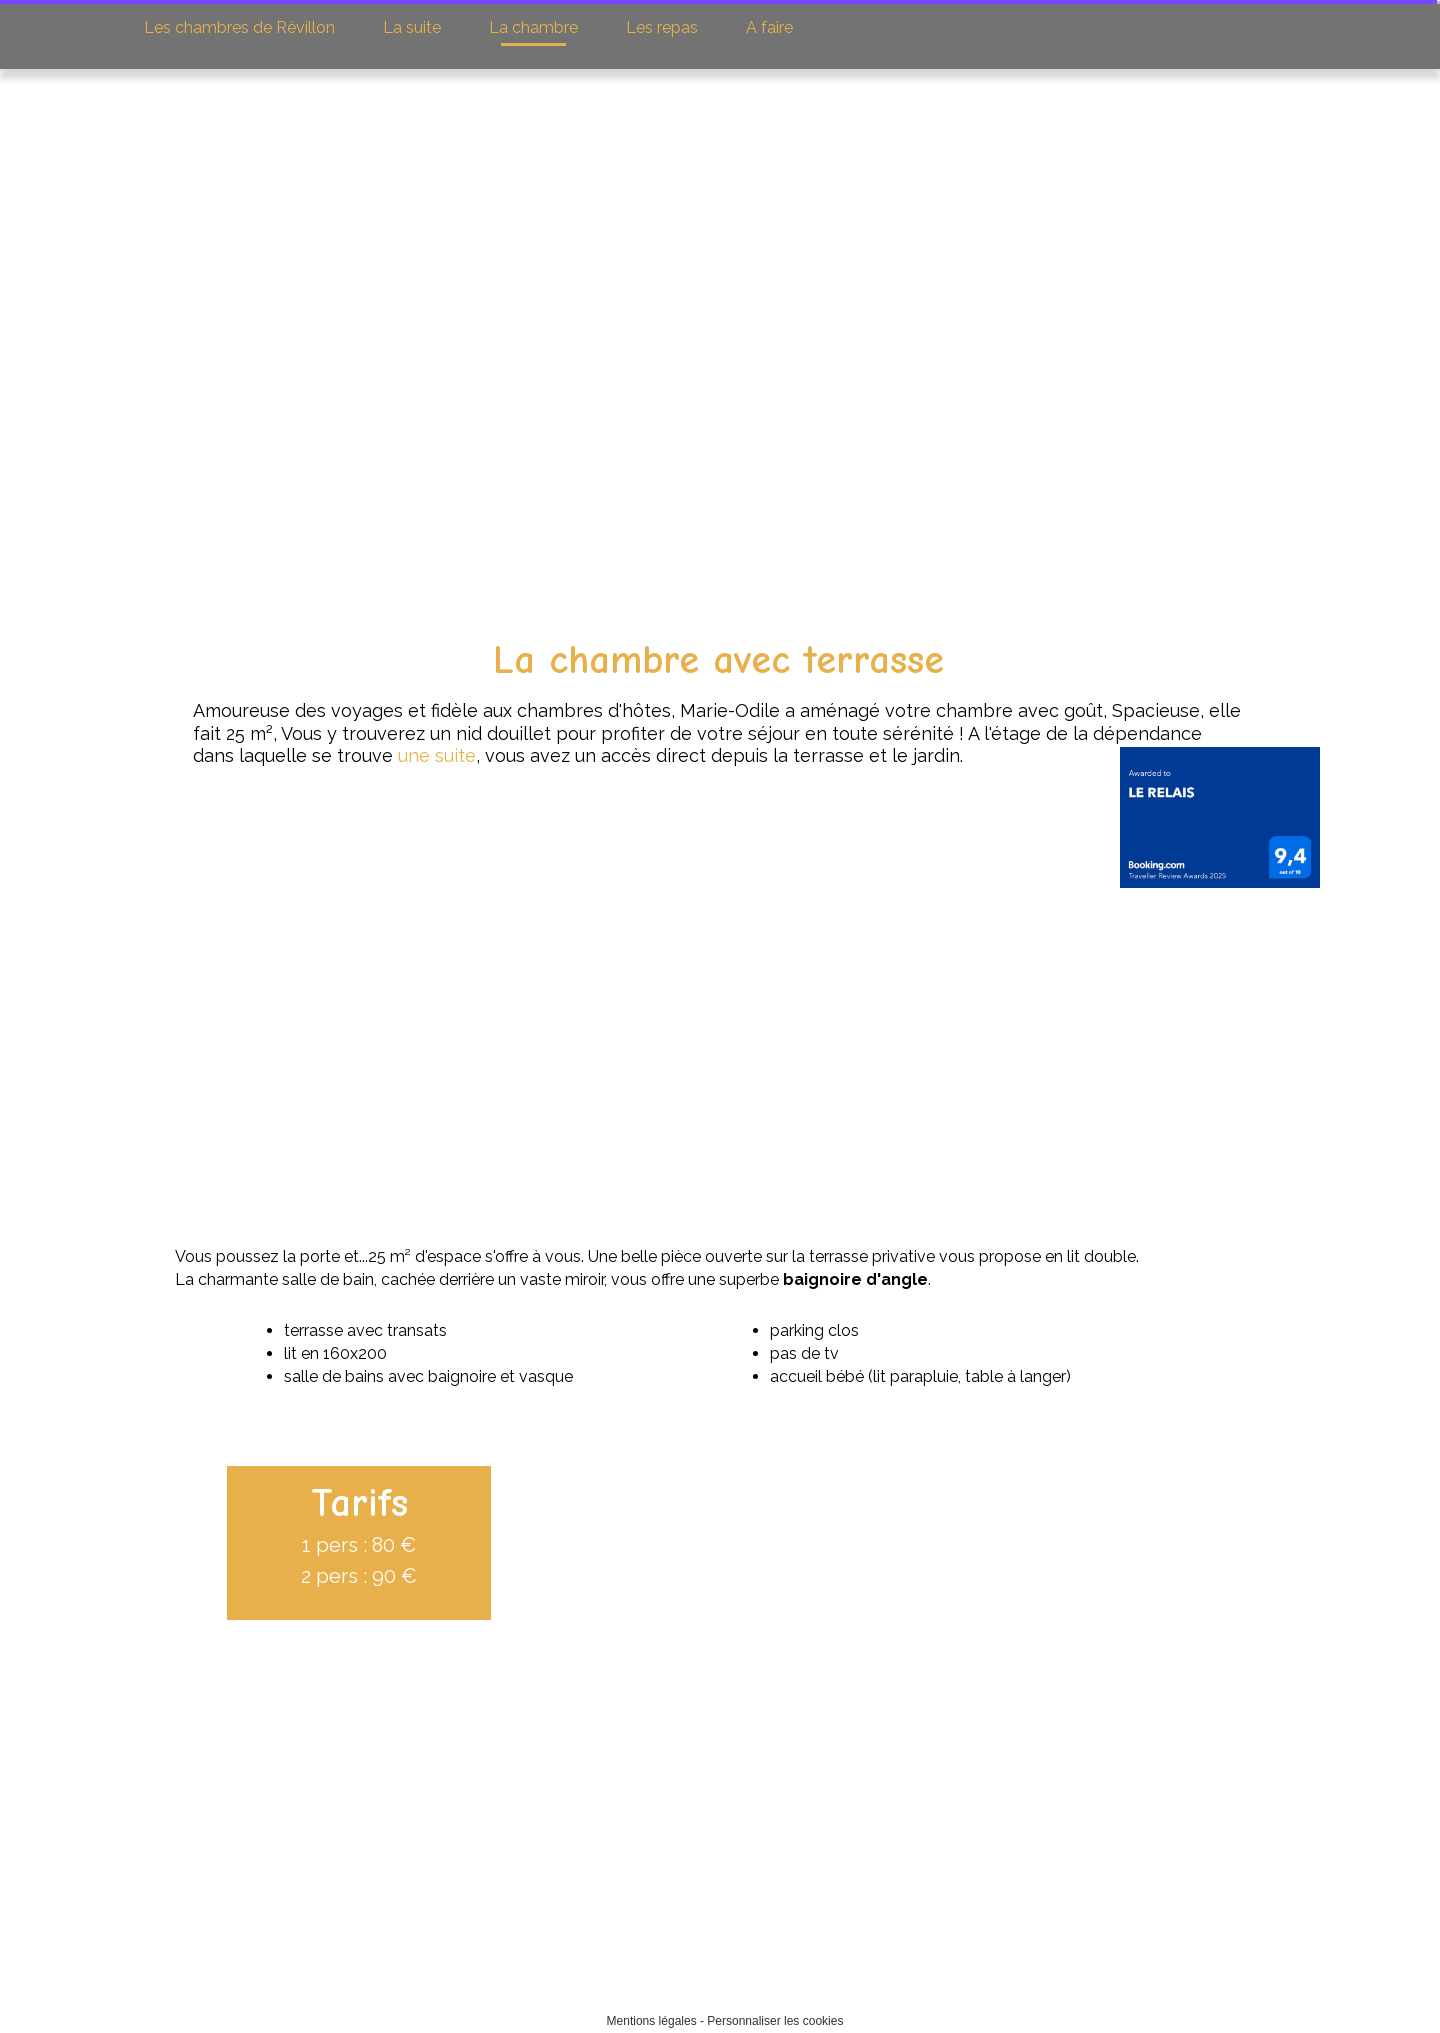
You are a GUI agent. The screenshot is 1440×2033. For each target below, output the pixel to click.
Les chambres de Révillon (239, 27)
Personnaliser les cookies (775, 2021)
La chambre (531, 27)
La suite (410, 27)
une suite (391, 755)
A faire (767, 27)
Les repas (660, 27)
